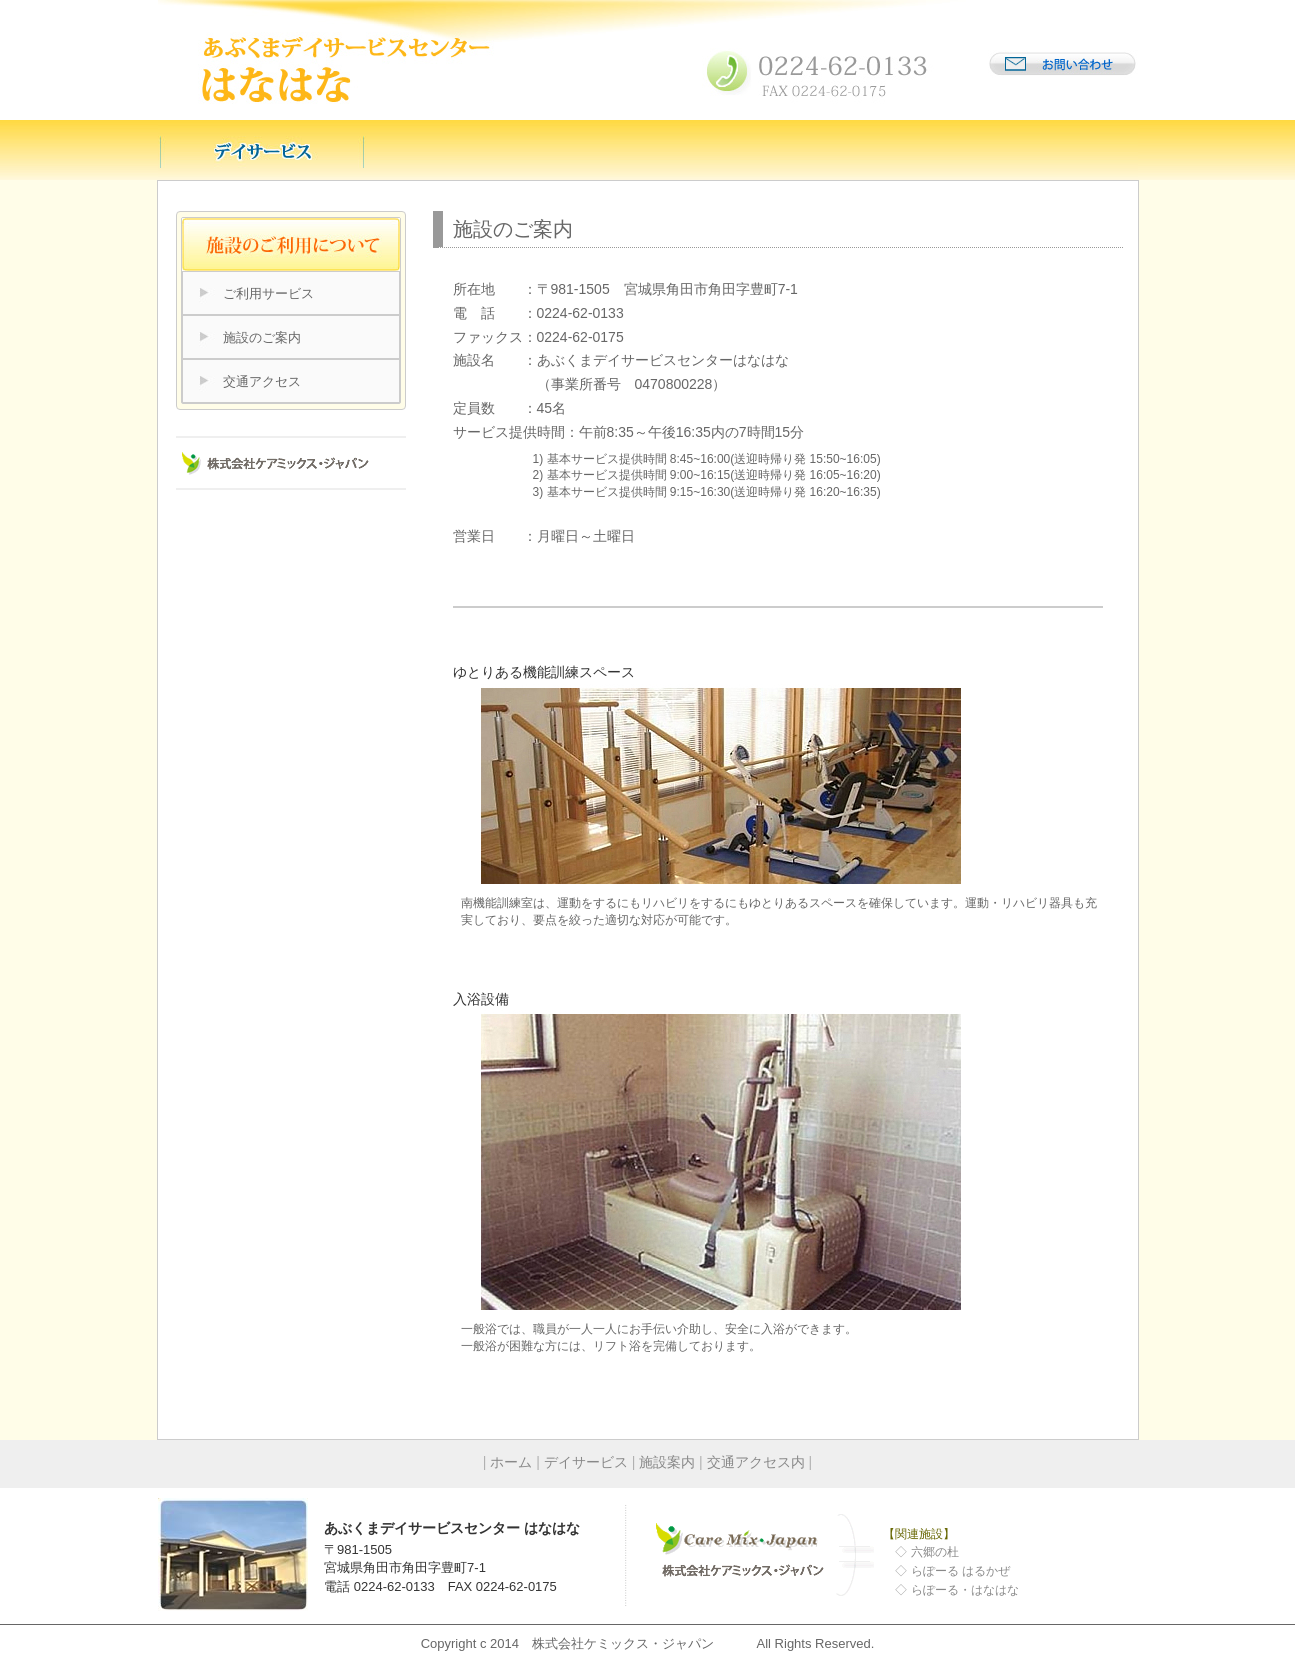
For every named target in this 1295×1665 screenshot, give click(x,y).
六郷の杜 (935, 1552)
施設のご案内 (262, 337)
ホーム (511, 1462)
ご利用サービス (268, 293)
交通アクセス (262, 381)
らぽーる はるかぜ (960, 1571)
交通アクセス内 (756, 1462)
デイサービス (586, 1462)
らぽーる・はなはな (965, 1590)
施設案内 (667, 1462)
